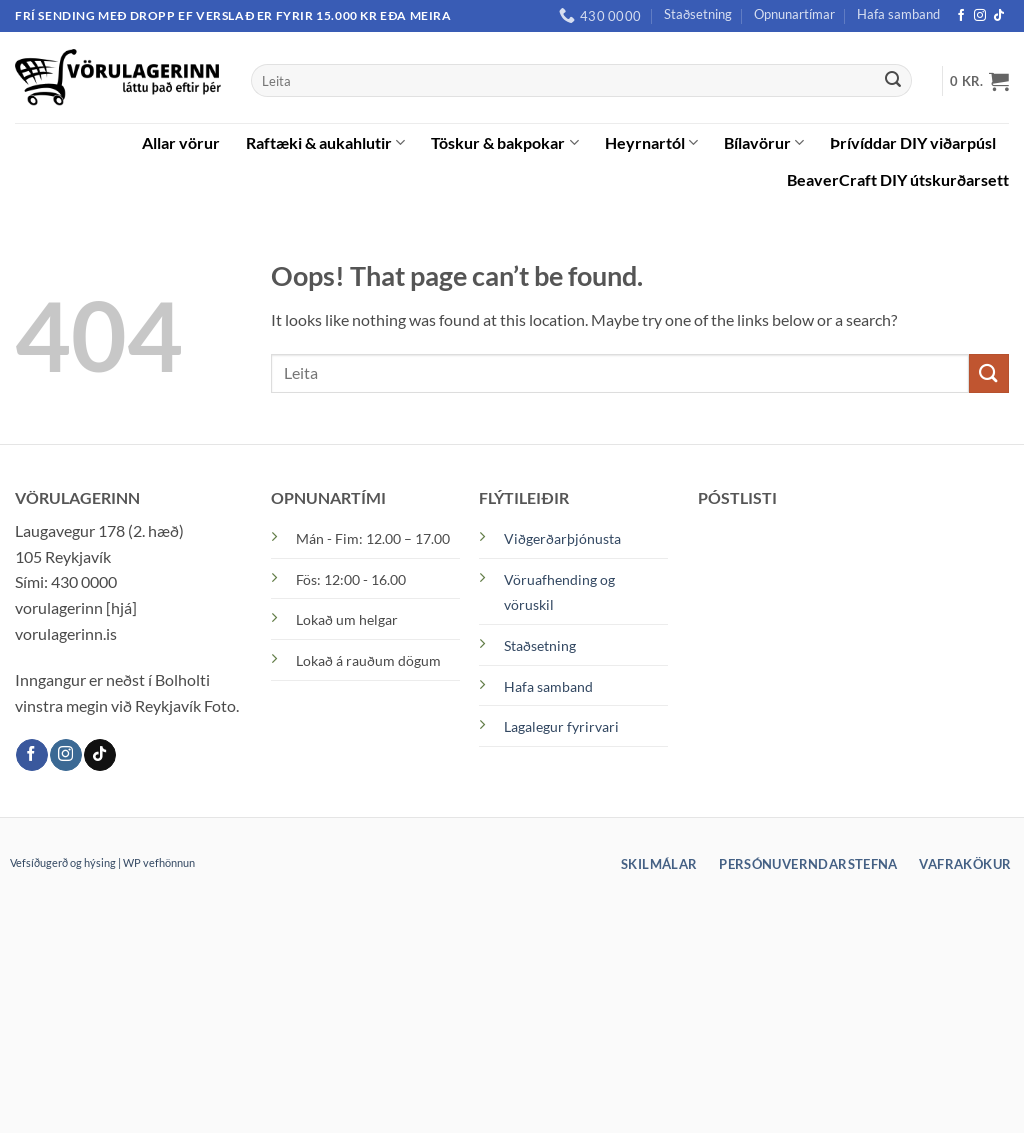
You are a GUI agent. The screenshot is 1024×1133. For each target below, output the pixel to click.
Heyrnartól (651, 143)
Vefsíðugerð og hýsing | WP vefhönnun (102, 862)
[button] (979, 81)
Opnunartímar (794, 14)
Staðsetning (698, 14)
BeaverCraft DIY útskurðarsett (898, 179)
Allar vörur (181, 142)
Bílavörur (764, 143)
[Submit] (893, 81)
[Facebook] (961, 16)
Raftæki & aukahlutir (325, 143)
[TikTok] (999, 16)
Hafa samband (898, 14)
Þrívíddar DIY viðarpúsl (913, 142)
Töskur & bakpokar (504, 143)
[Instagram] (980, 16)
